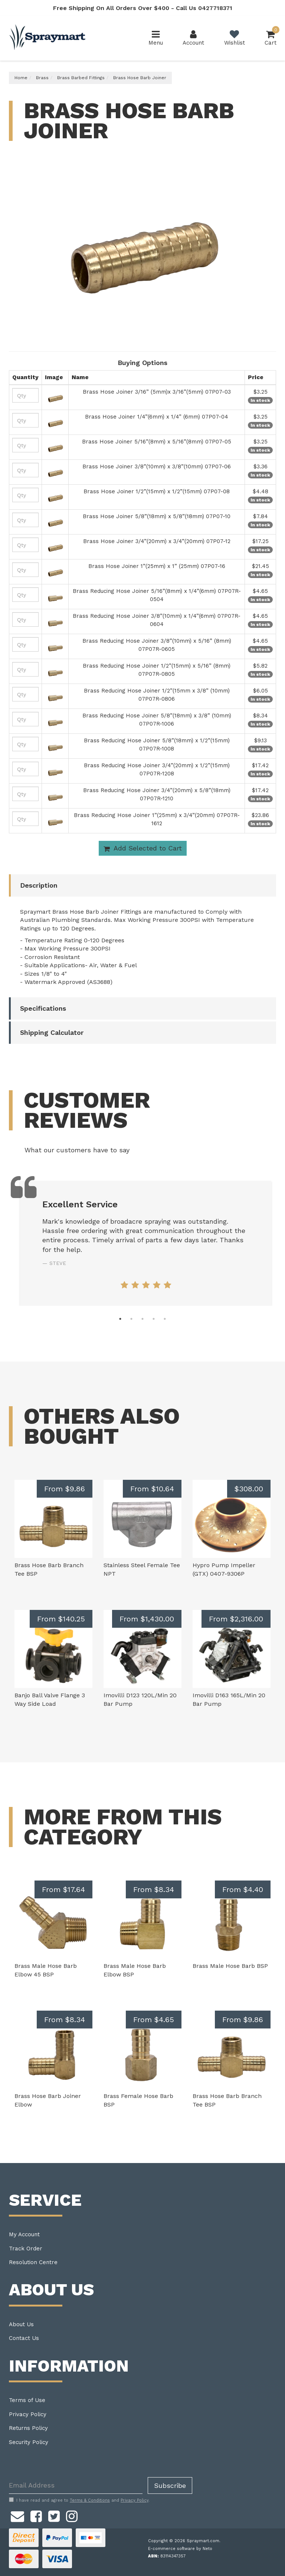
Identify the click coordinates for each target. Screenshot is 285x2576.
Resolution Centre (33, 2262)
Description (39, 885)
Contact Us (24, 2338)
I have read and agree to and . (79, 2500)
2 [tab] (131, 1319)
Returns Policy (28, 2428)
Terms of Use (27, 2400)
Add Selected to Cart (143, 848)
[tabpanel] (145, 1243)
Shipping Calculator (51, 1032)
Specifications (43, 1008)
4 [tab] (153, 1319)
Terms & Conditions (90, 2500)
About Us (21, 2324)
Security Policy (28, 2442)
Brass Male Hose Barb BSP (230, 1965)
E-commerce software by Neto (180, 2548)
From (64, 1488)
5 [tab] (164, 1319)
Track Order (25, 2248)
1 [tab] (120, 1319)
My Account (24, 2234)
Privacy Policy (27, 2414)
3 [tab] (142, 1319)
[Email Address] (75, 2485)
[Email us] (17, 2515)
